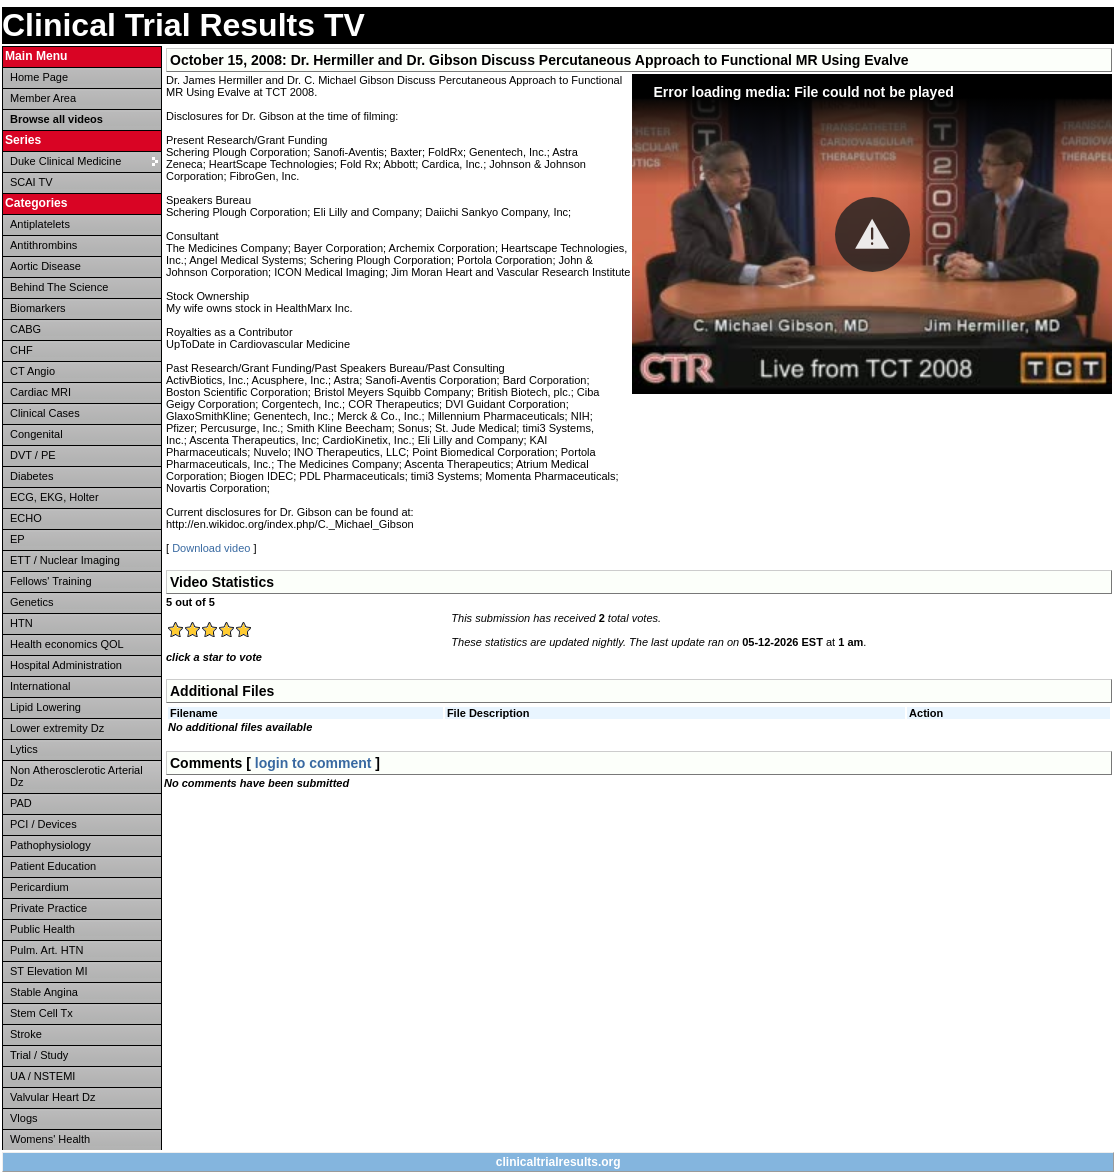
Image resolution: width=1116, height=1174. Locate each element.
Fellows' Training (51, 581)
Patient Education (53, 866)
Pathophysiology (50, 845)
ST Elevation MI (48, 971)
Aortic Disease (45, 266)
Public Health (42, 929)
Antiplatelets (40, 224)
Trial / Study (39, 1055)
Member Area (43, 98)
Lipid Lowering (45, 707)
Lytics (24, 749)
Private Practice (48, 908)
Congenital (36, 434)
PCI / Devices (43, 824)
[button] (872, 234)
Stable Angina (44, 992)
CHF (21, 350)
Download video (211, 548)
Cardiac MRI (40, 392)
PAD (21, 803)
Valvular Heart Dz (52, 1097)
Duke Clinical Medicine (65, 161)
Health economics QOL (67, 644)
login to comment (313, 763)
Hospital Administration (66, 665)
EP (17, 539)
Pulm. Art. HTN (46, 950)
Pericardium (39, 887)
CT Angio (32, 371)
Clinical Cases (45, 413)
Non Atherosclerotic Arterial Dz (76, 776)
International (40, 686)
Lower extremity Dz (57, 728)
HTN (21, 623)
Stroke (26, 1034)
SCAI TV (31, 182)
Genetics (31, 602)
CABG (25, 329)
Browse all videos (56, 119)
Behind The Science (59, 287)
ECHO (26, 518)
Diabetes (31, 476)
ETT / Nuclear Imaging (65, 560)
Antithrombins (43, 245)
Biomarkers (38, 308)
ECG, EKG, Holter (54, 497)
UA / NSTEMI (42, 1076)
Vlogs (24, 1118)
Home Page (39, 77)
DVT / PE (33, 455)
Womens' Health (50, 1139)
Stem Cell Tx (41, 1013)
